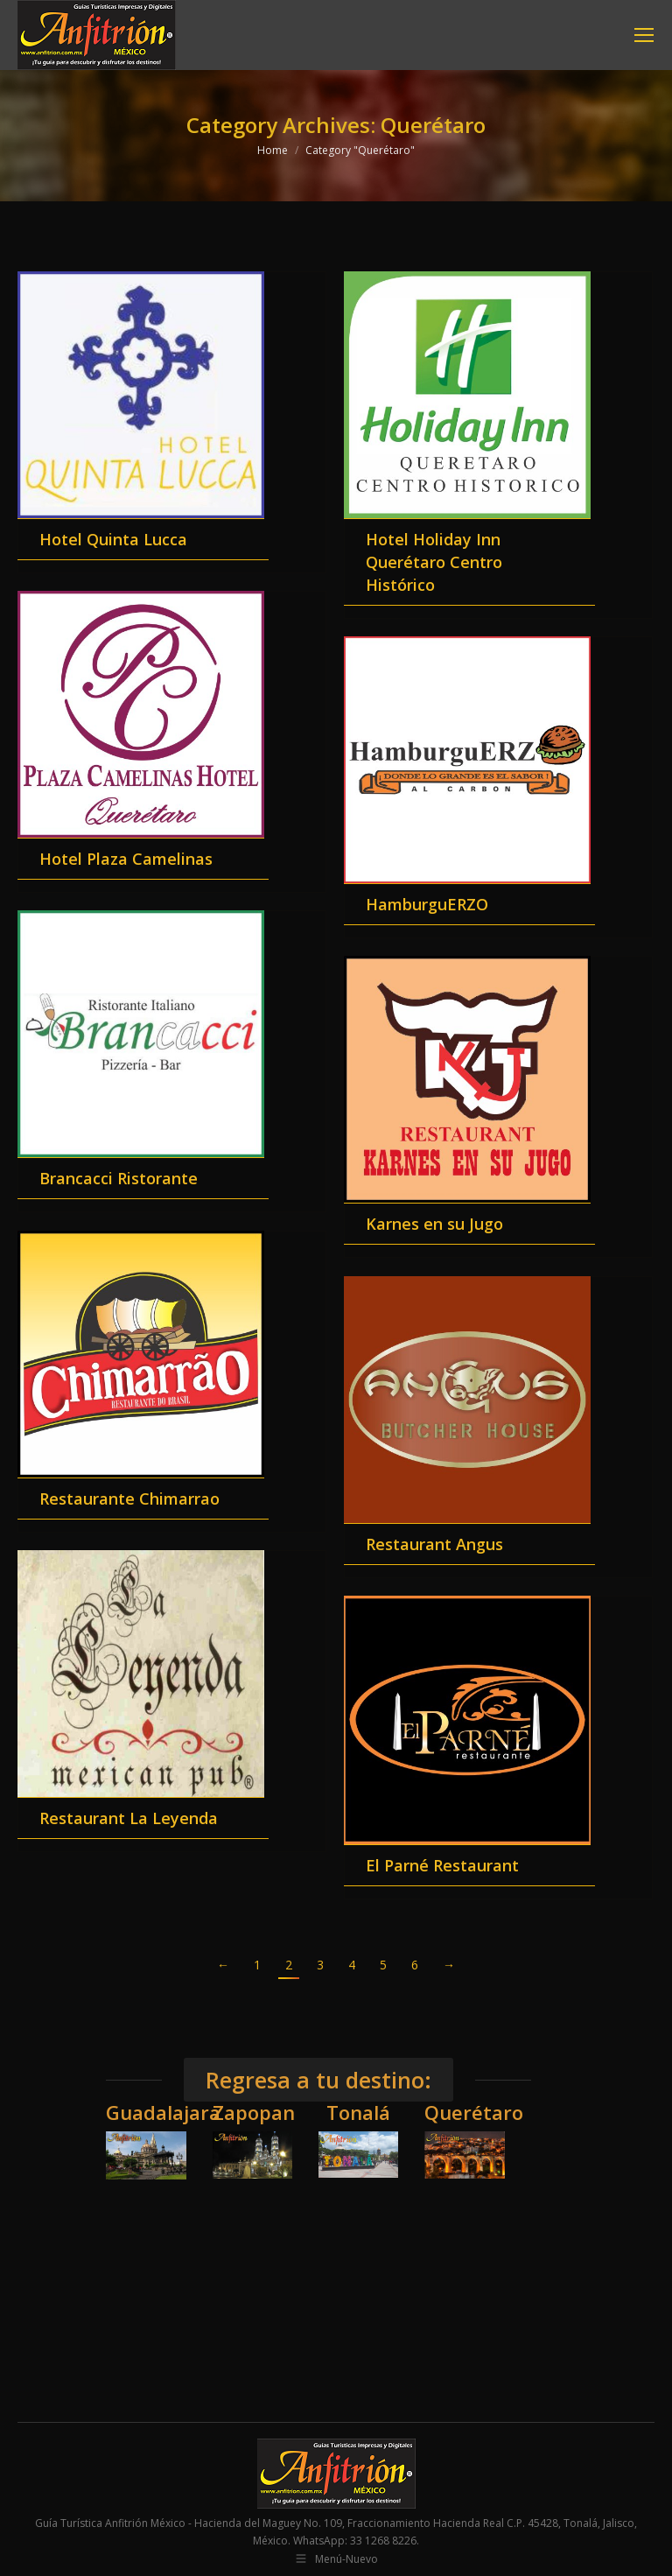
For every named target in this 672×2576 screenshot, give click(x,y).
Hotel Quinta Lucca (113, 539)
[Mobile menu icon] (644, 35)
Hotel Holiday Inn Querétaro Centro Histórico (434, 562)
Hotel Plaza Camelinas (126, 858)
